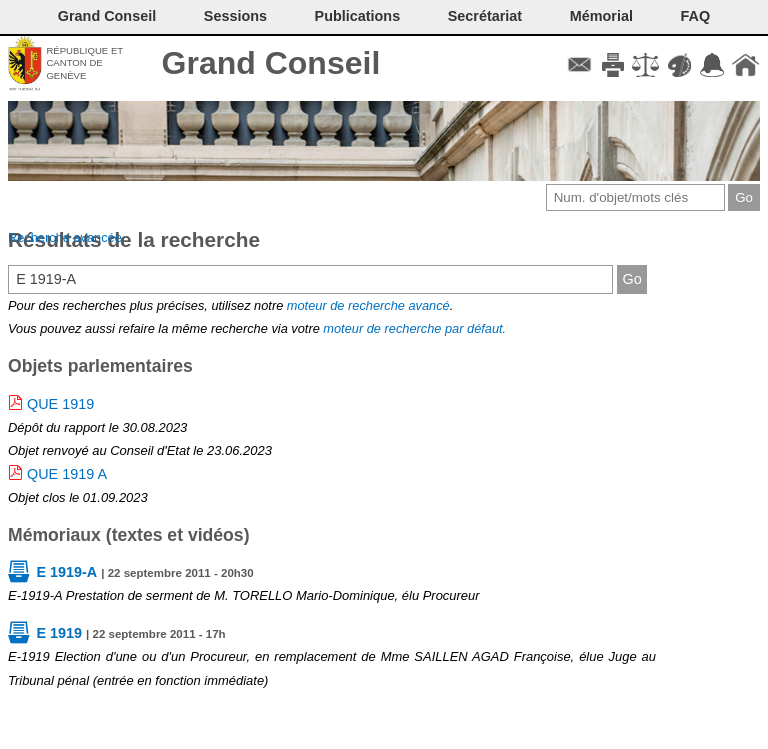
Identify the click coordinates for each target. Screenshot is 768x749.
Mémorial (601, 16)
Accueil (745, 65)
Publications (358, 16)
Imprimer (612, 65)
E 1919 (59, 633)
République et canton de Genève (84, 63)
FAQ (696, 16)
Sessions (235, 16)
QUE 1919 (60, 404)
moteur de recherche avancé (368, 305)
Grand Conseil (271, 63)
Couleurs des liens (679, 65)
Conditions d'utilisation (645, 65)
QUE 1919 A (67, 474)
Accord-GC (712, 65)
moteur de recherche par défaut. (414, 328)
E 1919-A (66, 572)
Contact (579, 65)
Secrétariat (485, 16)
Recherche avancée (65, 237)
